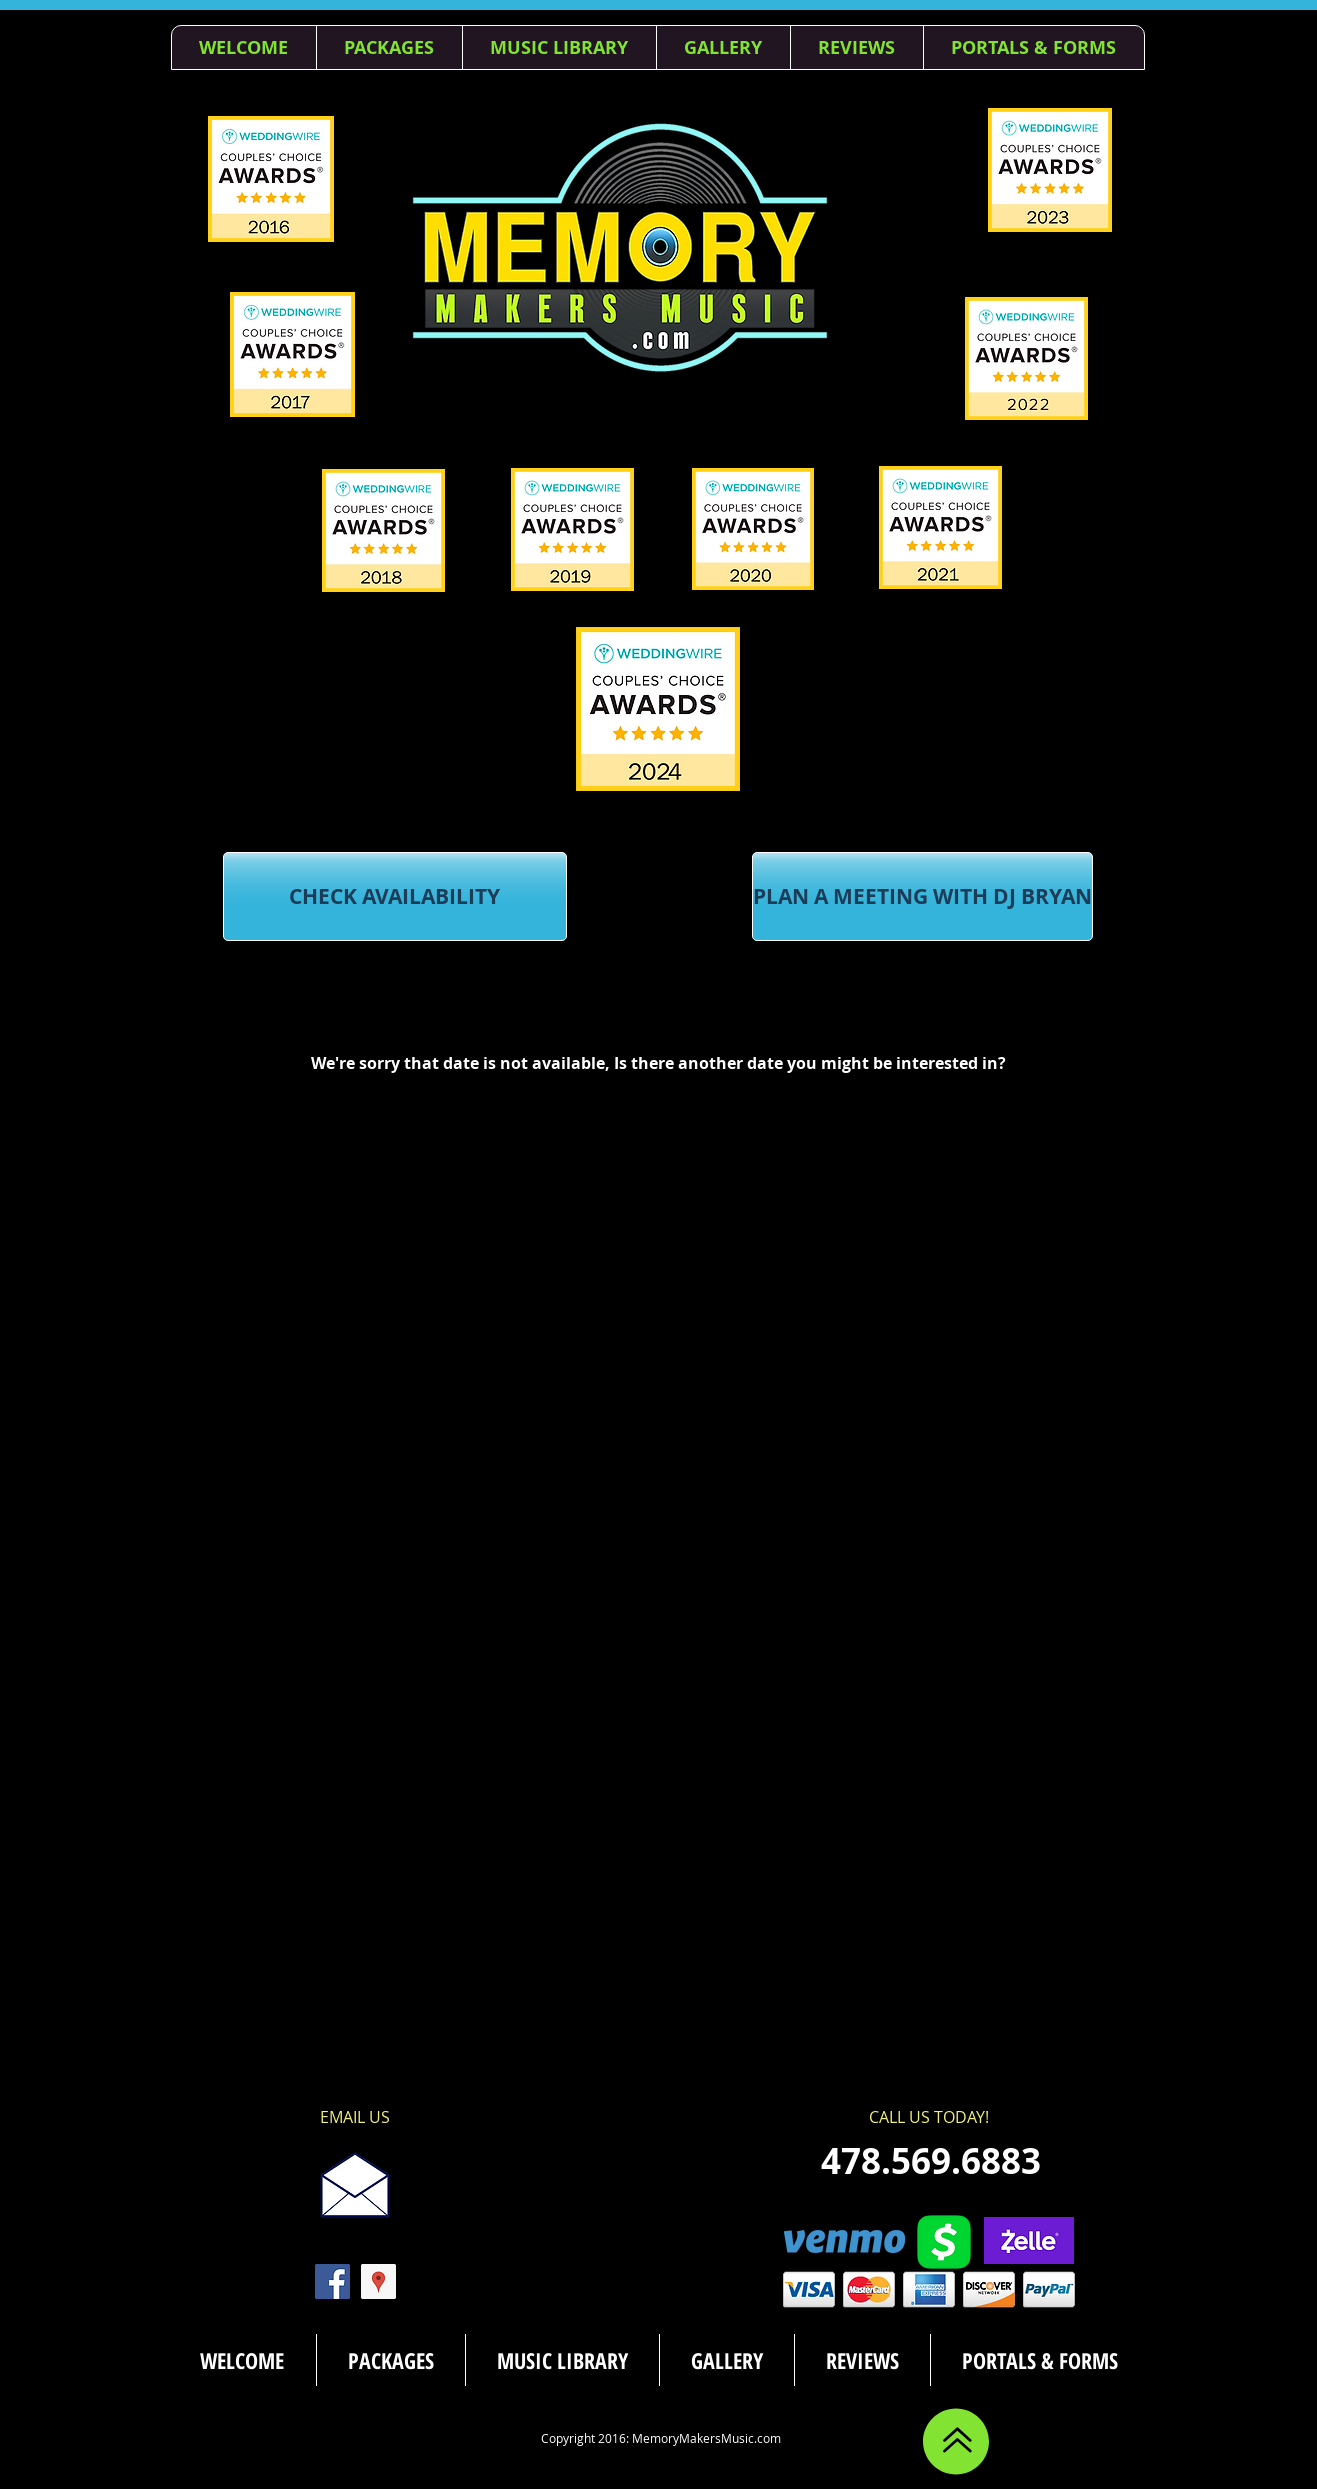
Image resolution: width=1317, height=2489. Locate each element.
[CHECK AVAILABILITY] (395, 896)
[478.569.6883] (931, 2161)
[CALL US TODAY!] (929, 2117)
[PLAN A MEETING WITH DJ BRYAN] (922, 896)
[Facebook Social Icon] (332, 2281)
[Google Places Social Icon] (378, 2281)
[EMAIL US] (355, 2117)
